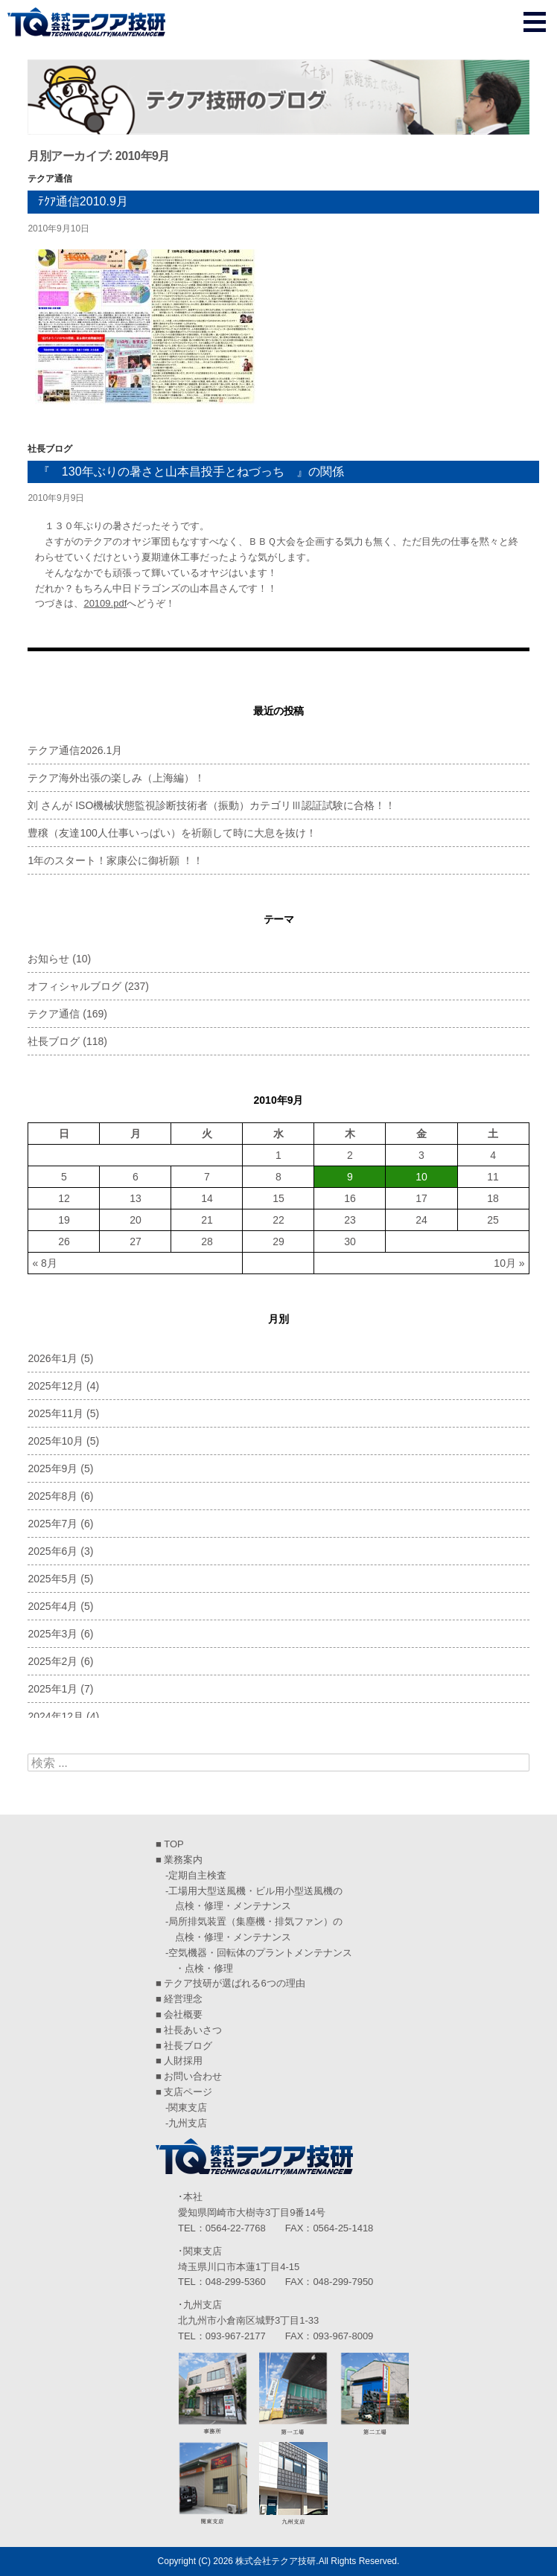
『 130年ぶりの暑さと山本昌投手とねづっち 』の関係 (191, 471)
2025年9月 (52, 1468)
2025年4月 (52, 1606)
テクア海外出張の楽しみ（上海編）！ (116, 778)
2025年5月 (52, 1579)
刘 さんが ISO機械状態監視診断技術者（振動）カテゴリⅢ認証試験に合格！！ (211, 805)
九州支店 (187, 2123)
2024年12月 (55, 1716)
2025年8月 (52, 1496)
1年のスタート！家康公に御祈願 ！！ (115, 860)
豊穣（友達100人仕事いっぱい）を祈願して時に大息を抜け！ (172, 833)
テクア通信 (50, 178)
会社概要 (183, 2014)
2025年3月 (52, 1634)
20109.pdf (105, 603)
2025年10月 (55, 1441)
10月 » (509, 1263)
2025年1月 (52, 1689)
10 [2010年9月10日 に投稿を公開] (421, 1177)
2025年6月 (52, 1551)
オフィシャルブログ (74, 986)
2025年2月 (52, 1661)
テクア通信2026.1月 (75, 750)
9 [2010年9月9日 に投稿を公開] (350, 1177)
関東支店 (187, 2107)
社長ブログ (50, 449)
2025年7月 (52, 1524)
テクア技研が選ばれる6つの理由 (234, 1983)
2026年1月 (52, 1358)
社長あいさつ (193, 2030)
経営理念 (183, 1998)
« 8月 (44, 1263)
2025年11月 (55, 1413)
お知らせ (48, 959)
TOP (174, 1844)
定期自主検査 (197, 1875)
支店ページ (188, 2091)
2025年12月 (55, 1386)
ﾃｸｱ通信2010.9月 (83, 201)
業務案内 (183, 1859)
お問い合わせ (193, 2076)
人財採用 (183, 2060)
